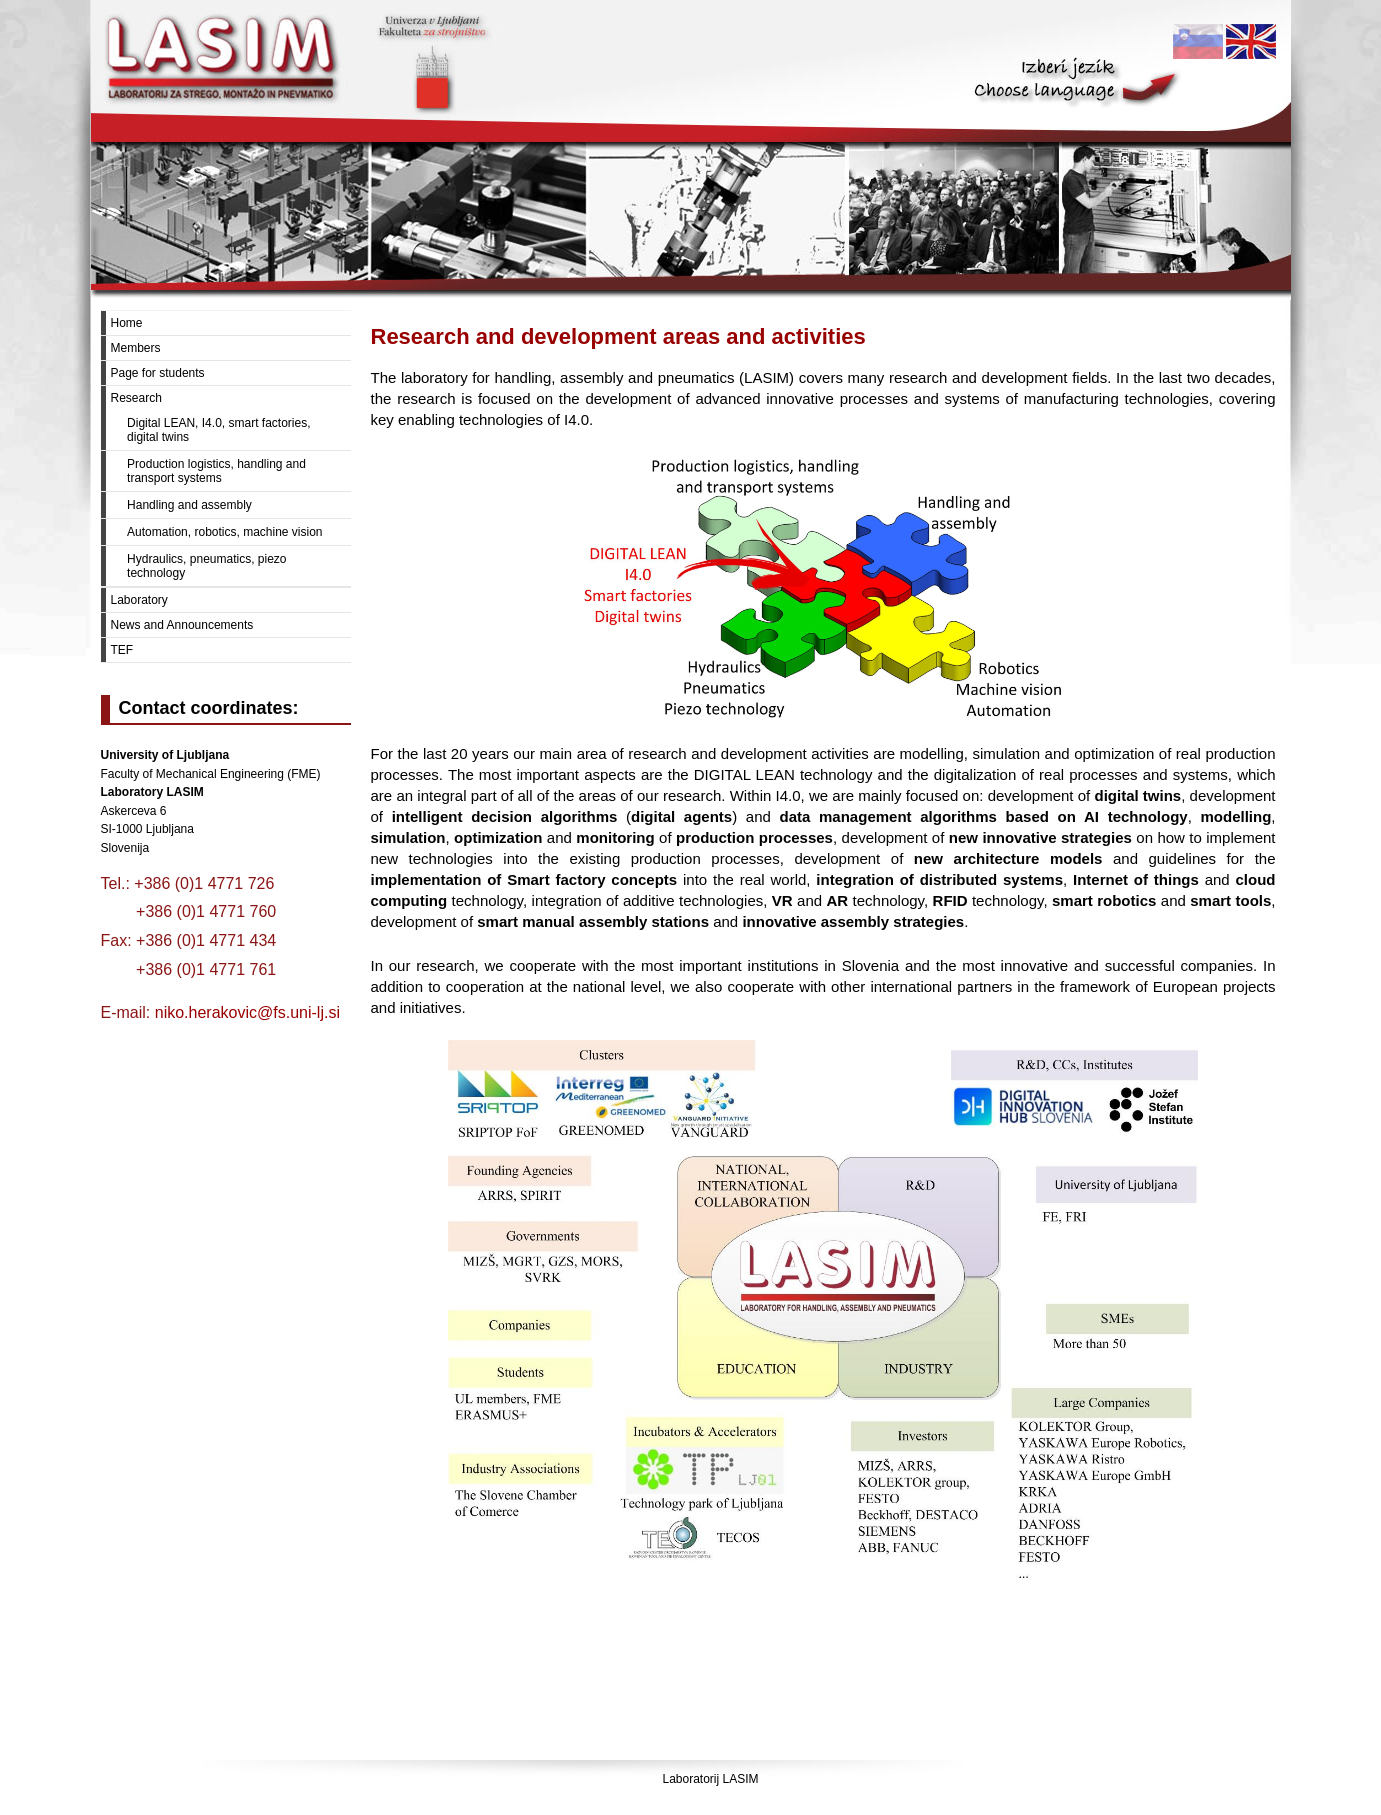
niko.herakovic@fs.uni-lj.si (247, 1012)
